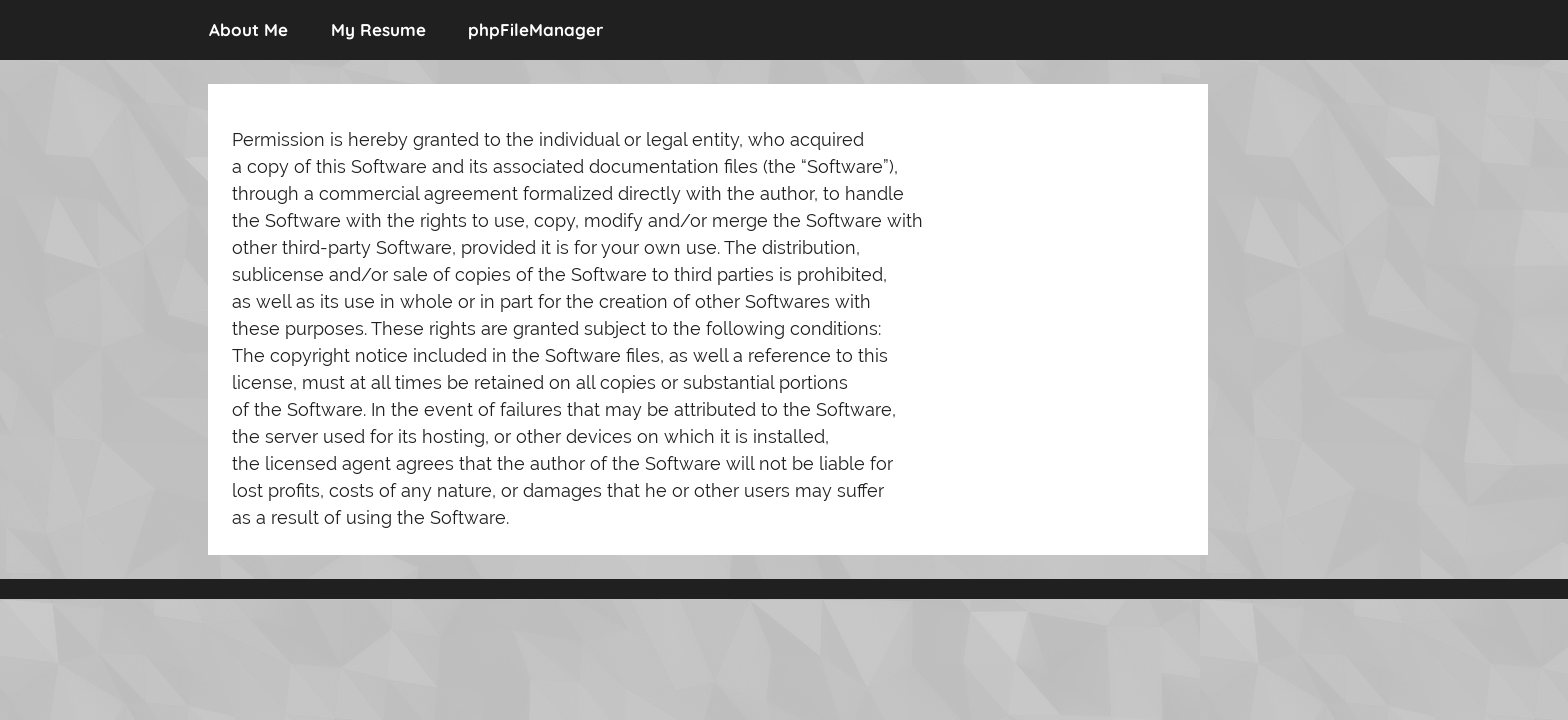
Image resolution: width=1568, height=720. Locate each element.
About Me (248, 29)
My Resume (378, 29)
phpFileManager (535, 29)
